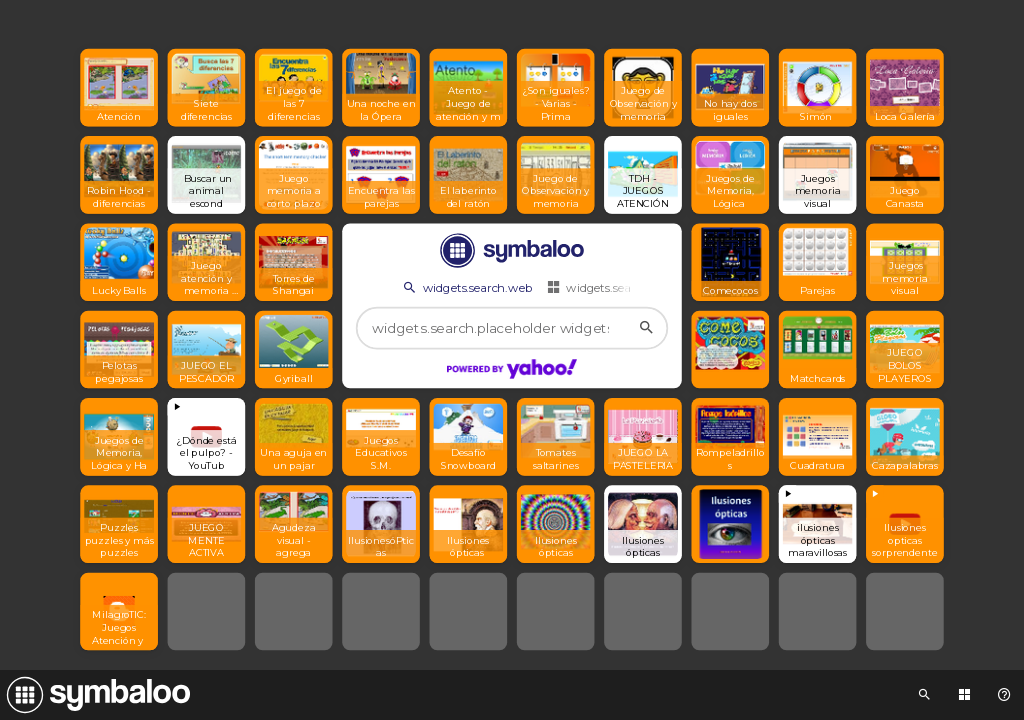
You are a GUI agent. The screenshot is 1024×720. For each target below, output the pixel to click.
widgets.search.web (466, 287)
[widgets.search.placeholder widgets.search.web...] (512, 328)
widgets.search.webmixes (626, 287)
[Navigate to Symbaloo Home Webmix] (95, 695)
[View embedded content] (207, 437)
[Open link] (119, 88)
